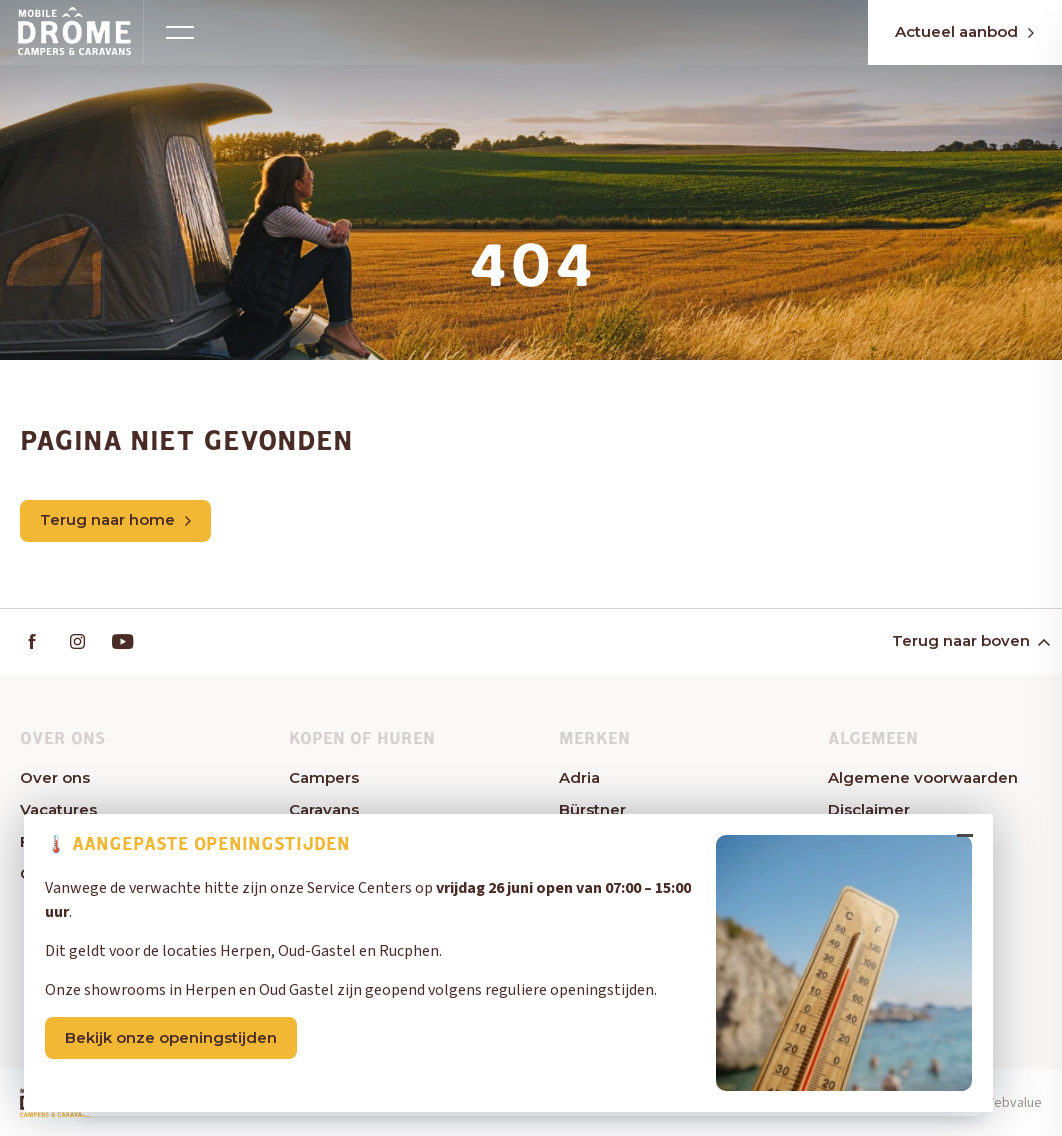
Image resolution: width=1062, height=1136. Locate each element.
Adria (579, 778)
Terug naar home (115, 520)
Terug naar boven (969, 641)
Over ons (55, 778)
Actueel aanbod (948, 32)
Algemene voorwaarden (923, 778)
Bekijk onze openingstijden (178, 1054)
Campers (324, 778)
